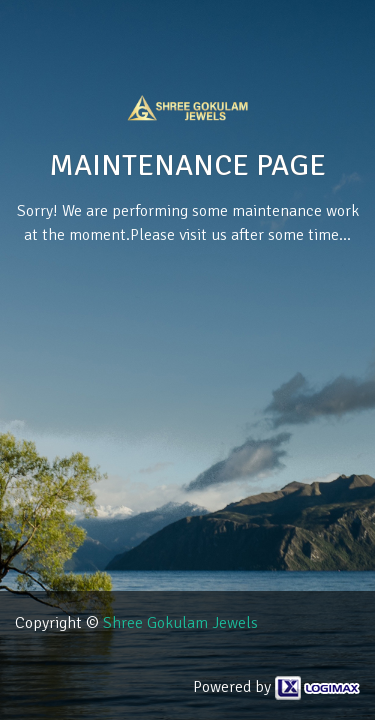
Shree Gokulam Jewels (180, 623)
